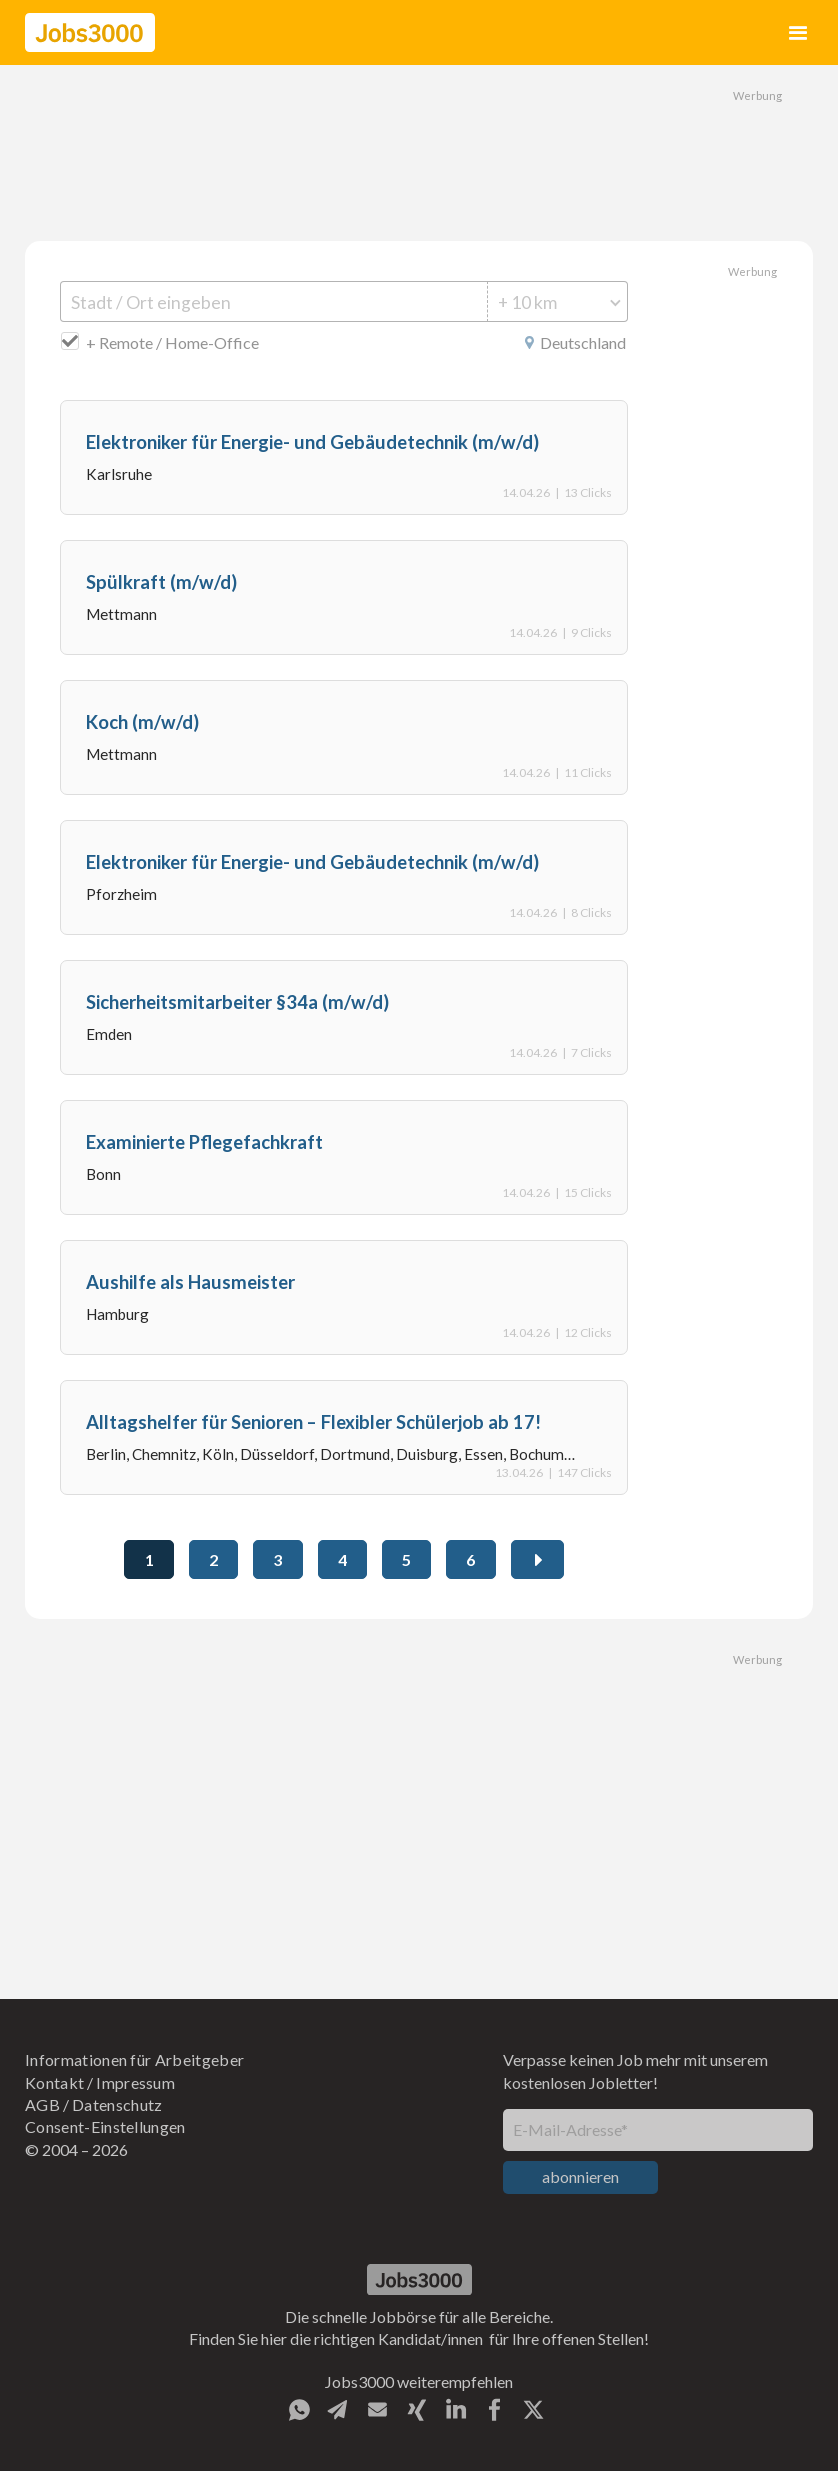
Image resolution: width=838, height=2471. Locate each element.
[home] (90, 32)
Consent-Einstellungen (105, 2126)
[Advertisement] (419, 150)
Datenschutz (117, 2104)
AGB (42, 2104)
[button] (798, 32)
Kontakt (54, 2082)
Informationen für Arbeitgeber (134, 2059)
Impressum (135, 2082)
